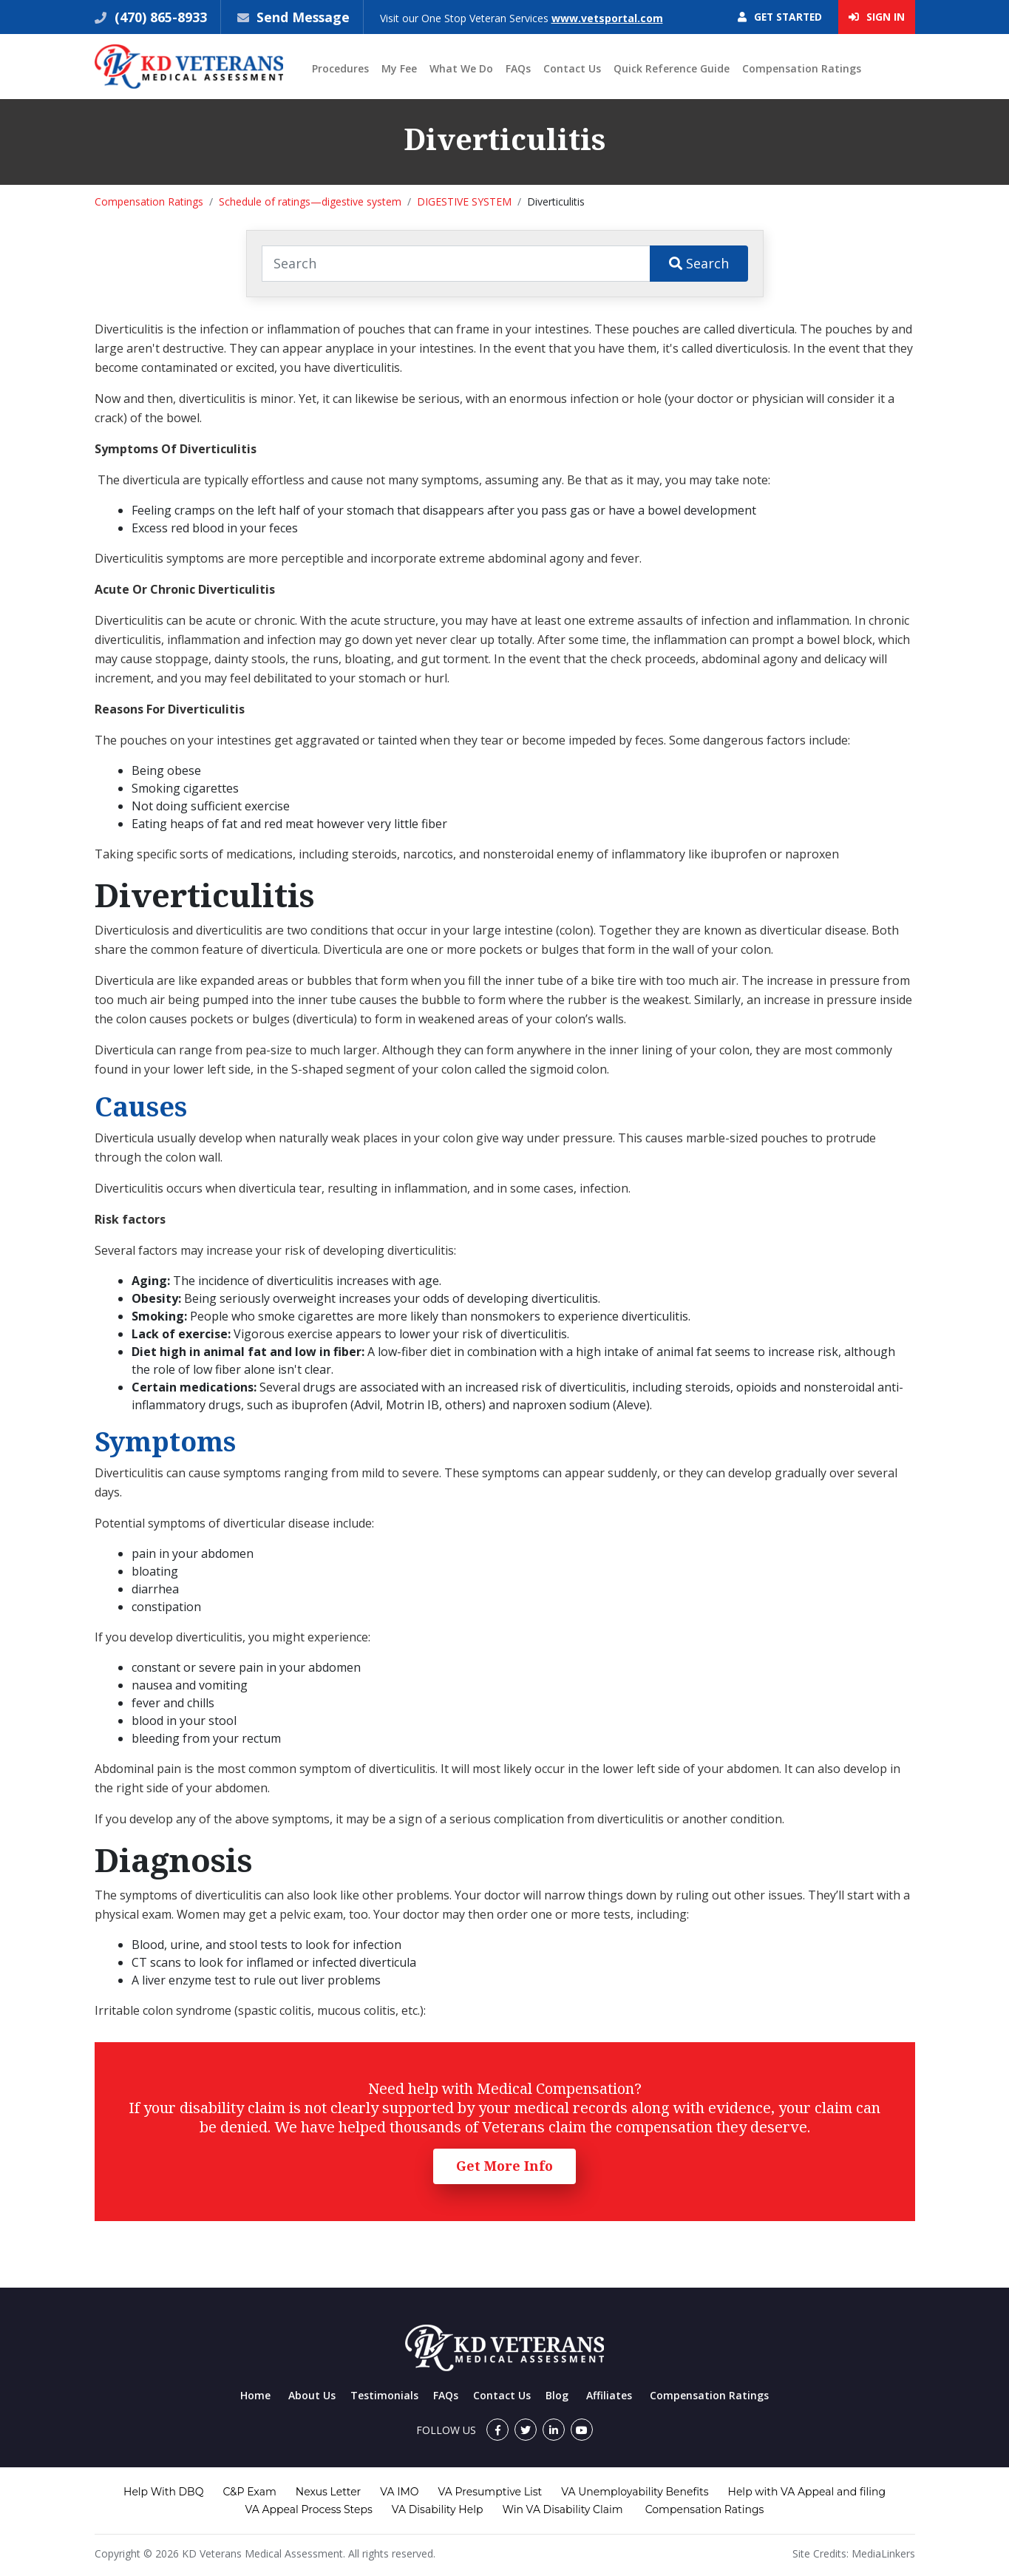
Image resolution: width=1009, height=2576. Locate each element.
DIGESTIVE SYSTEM (464, 202)
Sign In (877, 17)
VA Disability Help (437, 2509)
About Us (312, 2395)
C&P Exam (249, 2491)
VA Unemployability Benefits (634, 2491)
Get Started (778, 17)
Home (255, 2395)
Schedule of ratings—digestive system (310, 202)
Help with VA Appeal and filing (807, 2491)
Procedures (340, 69)
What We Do (461, 69)
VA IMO (399, 2491)
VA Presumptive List (490, 2491)
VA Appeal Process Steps (309, 2509)
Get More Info (504, 2166)
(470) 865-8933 (159, 17)
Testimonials (384, 2395)
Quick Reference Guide (672, 69)
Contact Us (572, 69)
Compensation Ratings (801, 69)
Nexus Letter (328, 2491)
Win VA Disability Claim (562, 2509)
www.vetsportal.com (609, 18)
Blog (557, 2395)
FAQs (518, 69)
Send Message (304, 17)
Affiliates (609, 2395)
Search (699, 263)
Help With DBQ (163, 2491)
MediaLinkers (883, 2553)
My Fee (399, 69)
